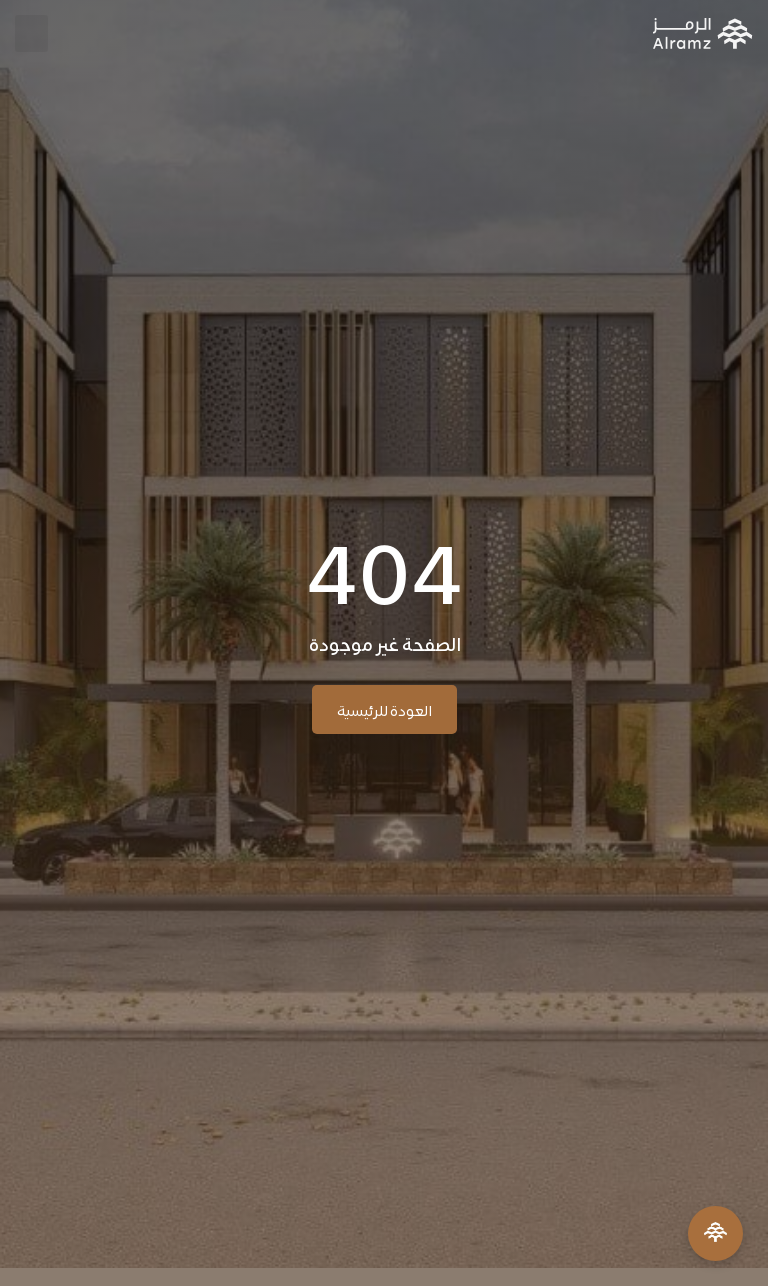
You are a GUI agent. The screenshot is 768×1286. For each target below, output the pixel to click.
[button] (31, 33)
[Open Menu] (715, 1233)
